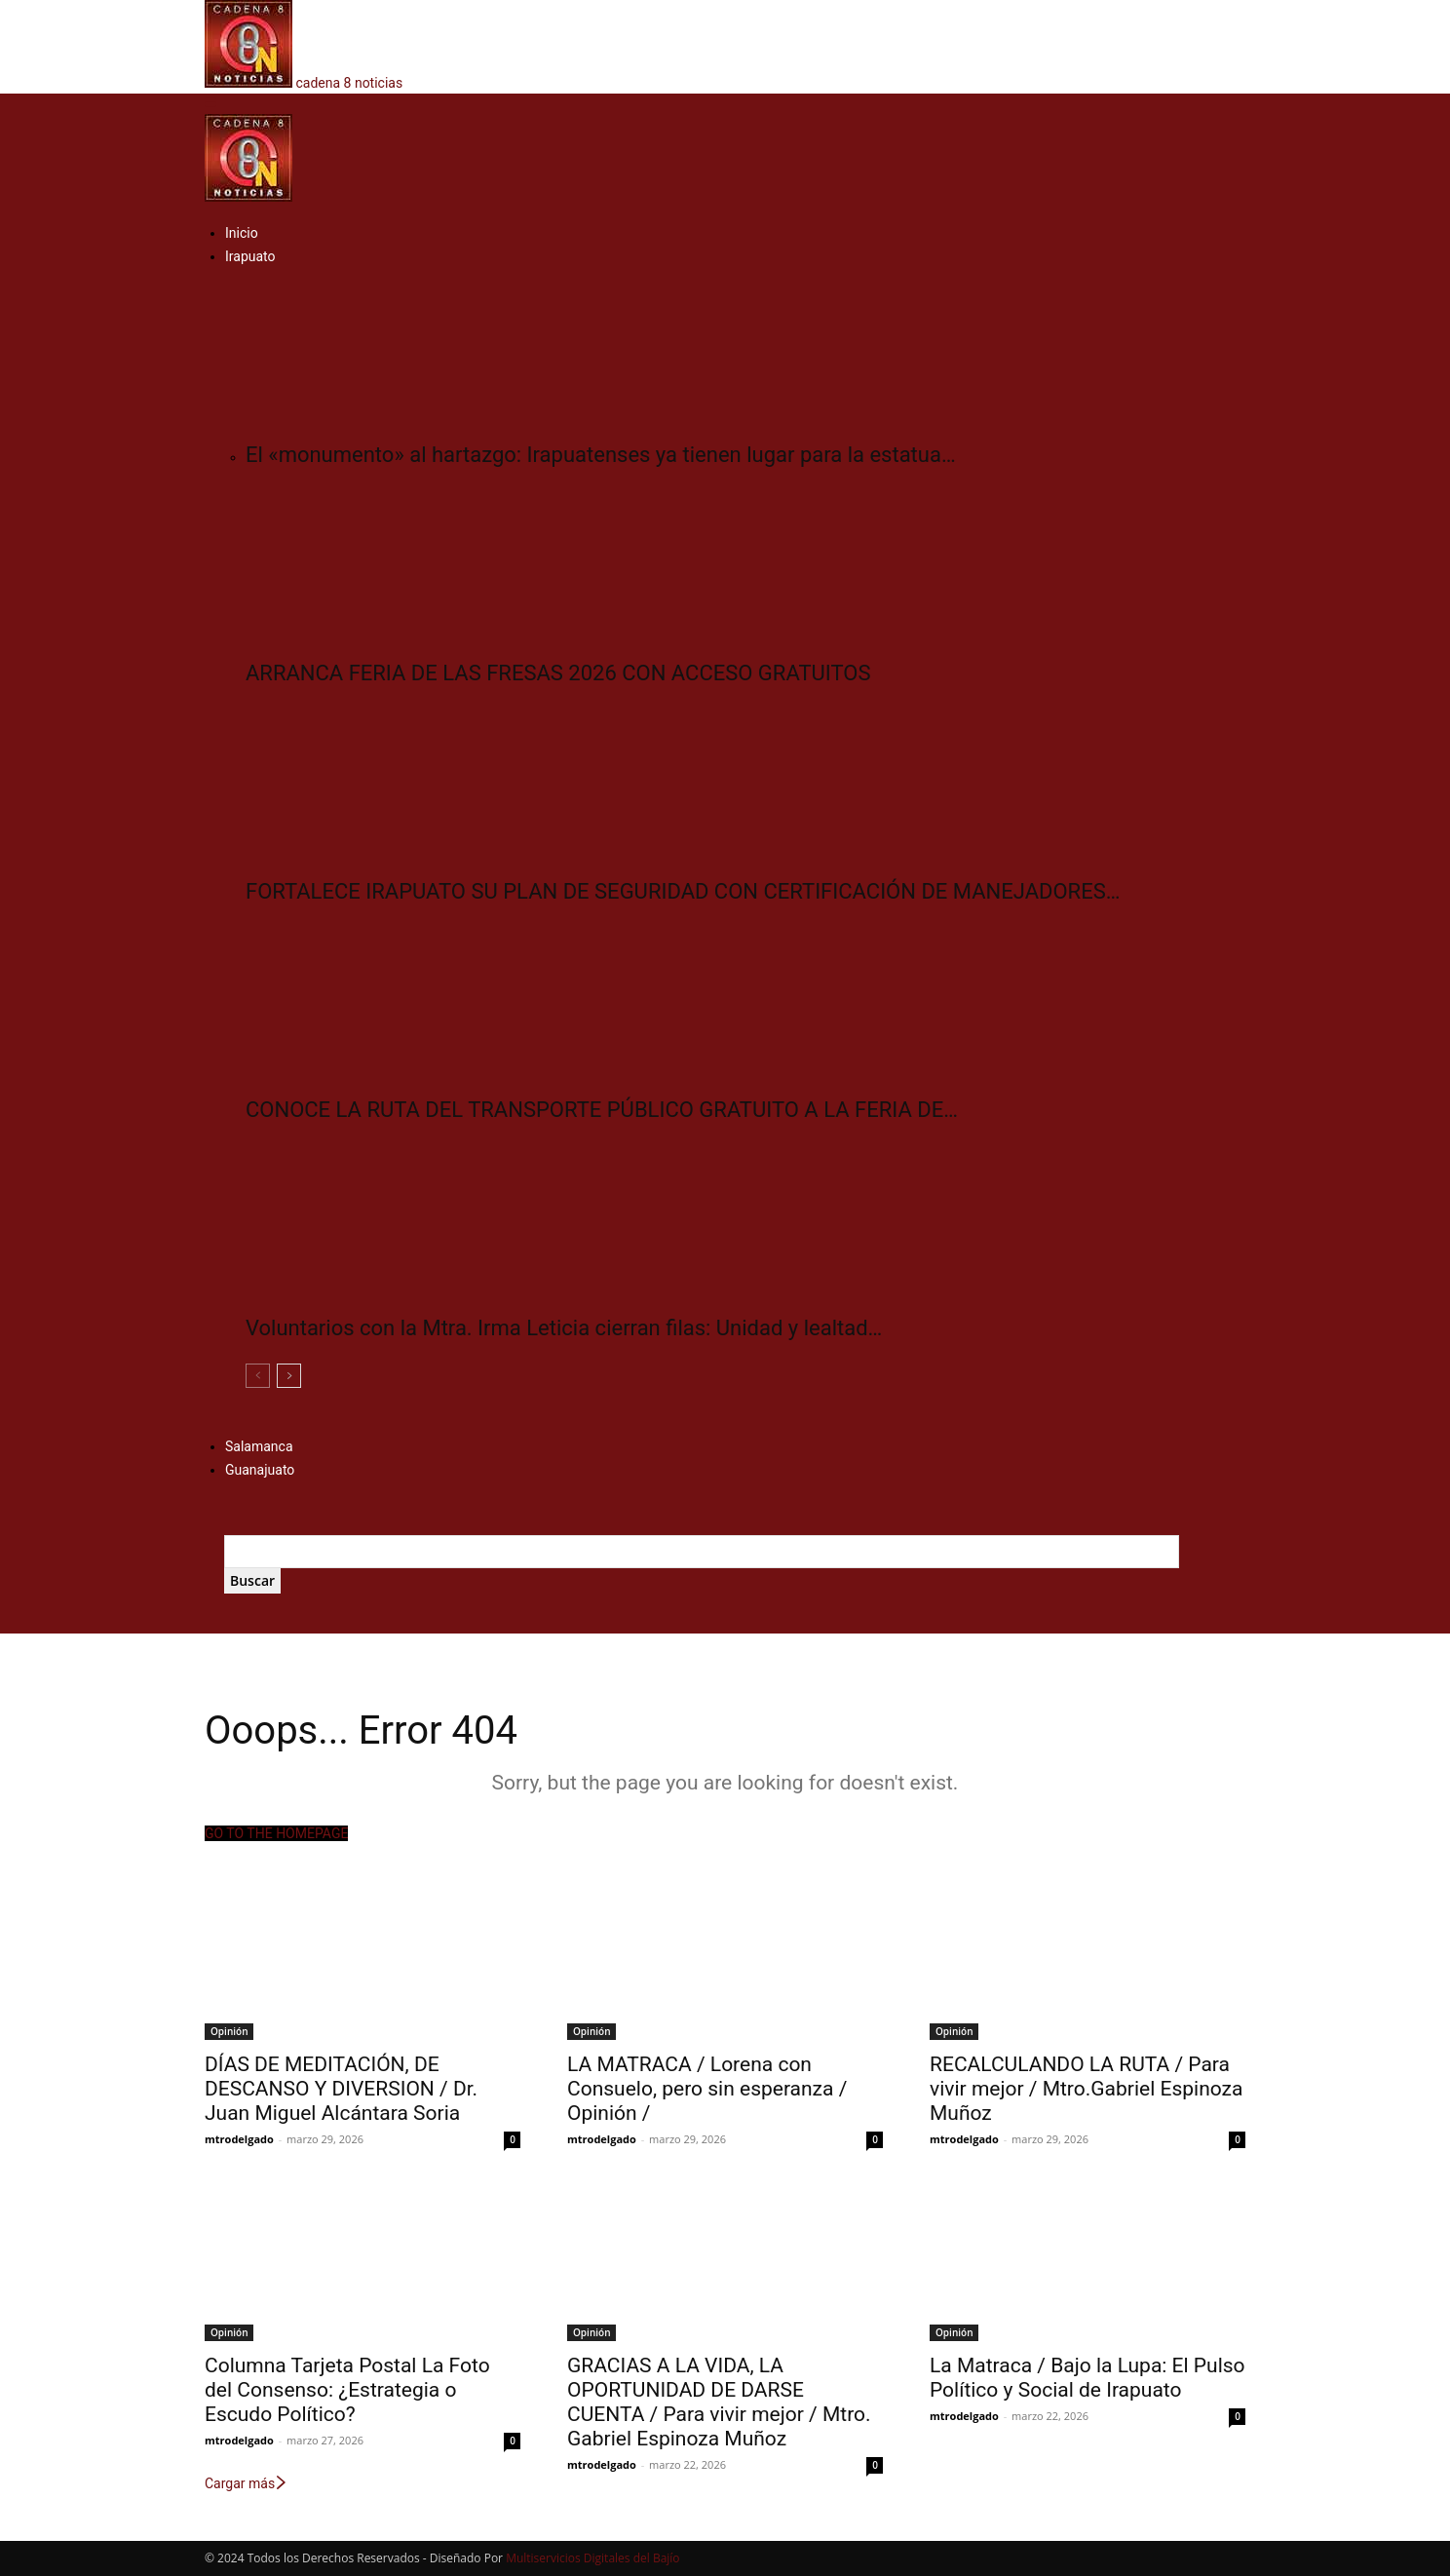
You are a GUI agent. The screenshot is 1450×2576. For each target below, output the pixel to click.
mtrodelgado (239, 2139)
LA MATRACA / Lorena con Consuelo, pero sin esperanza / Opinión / (707, 2089)
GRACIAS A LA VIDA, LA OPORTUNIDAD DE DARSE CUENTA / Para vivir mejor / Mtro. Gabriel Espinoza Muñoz (719, 2402)
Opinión (229, 2031)
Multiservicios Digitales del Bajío (592, 2558)
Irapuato (250, 256)
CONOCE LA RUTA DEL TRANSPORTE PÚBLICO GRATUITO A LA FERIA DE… (602, 1109)
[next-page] (289, 1376)
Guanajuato (259, 1470)
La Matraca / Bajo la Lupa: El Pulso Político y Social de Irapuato (1087, 2378)
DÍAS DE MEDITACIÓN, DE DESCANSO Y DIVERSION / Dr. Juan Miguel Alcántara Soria (341, 2089)
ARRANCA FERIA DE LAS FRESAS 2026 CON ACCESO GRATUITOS (558, 673)
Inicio (241, 233)
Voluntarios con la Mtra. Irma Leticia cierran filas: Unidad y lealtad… (564, 1328)
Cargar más (246, 2483)
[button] (210, 103)
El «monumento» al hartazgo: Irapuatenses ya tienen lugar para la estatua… (601, 454)
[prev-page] (258, 1376)
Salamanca (259, 1446)
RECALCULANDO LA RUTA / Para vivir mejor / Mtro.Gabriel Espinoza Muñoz (1086, 2089)
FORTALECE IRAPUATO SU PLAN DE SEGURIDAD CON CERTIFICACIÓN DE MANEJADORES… (683, 891)
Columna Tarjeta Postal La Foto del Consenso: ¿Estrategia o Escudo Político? (347, 2390)
